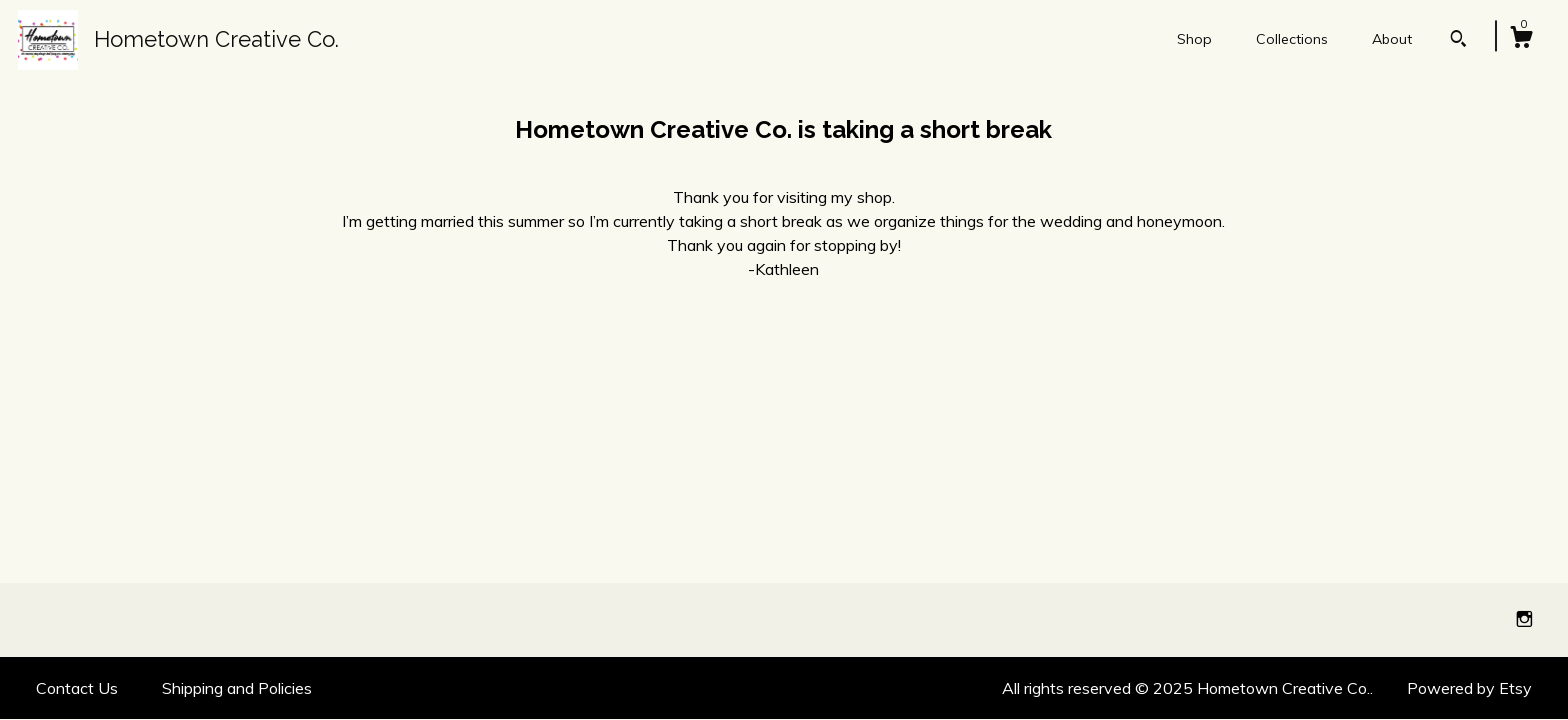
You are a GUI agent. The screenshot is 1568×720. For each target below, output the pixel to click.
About (1392, 39)
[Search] (1458, 41)
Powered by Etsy (1469, 688)
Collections (1292, 39)
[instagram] (1524, 619)
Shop (1194, 39)
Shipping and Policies (237, 688)
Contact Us (77, 688)
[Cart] (1521, 40)
